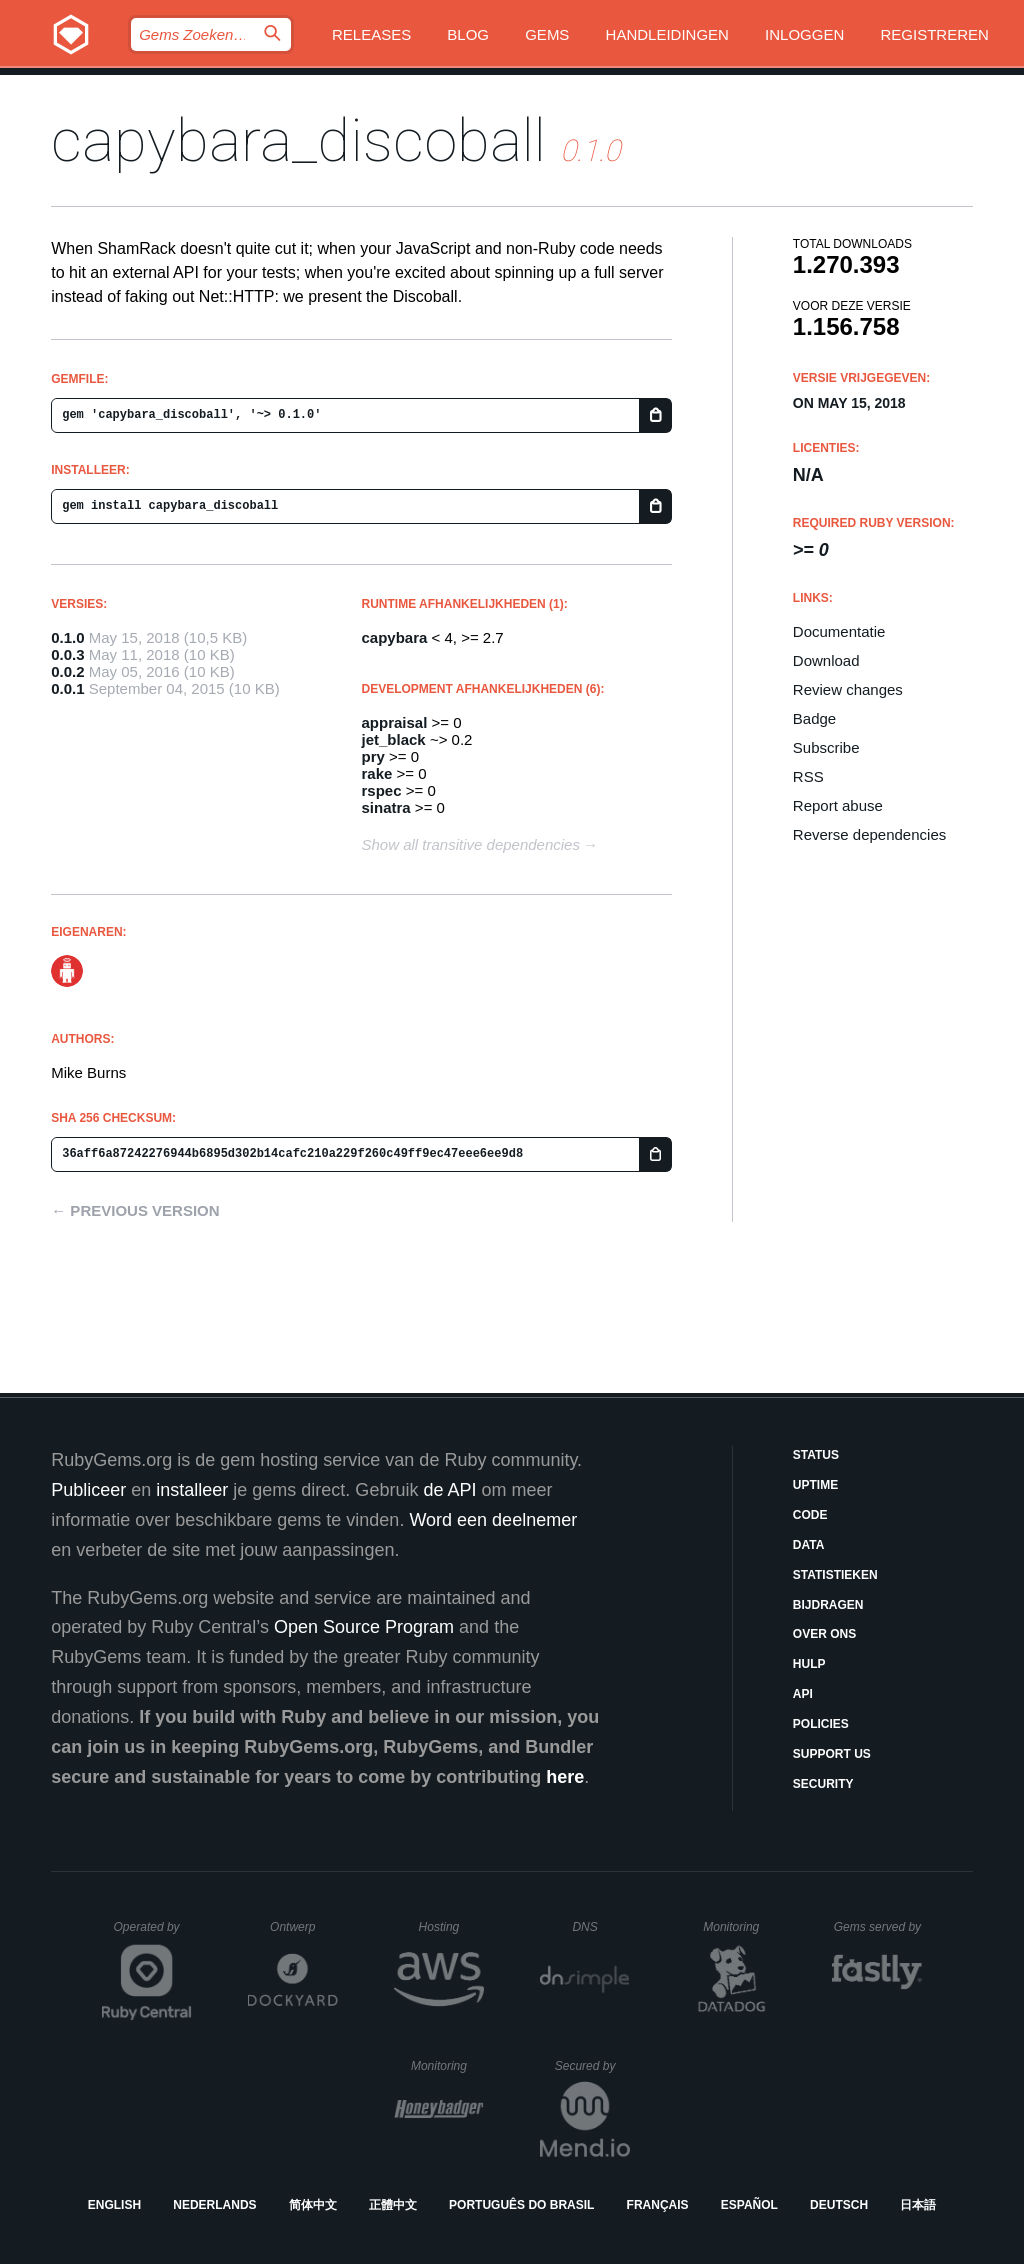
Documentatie (839, 631)
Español (749, 2205)
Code (810, 1515)
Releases (371, 34)
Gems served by (878, 1927)
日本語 (918, 2205)
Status (816, 1455)
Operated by (153, 1934)
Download (826, 660)
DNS (601, 1927)
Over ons (824, 1634)
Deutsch (839, 2205)
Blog (468, 34)
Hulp (809, 1664)
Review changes (848, 689)
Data (809, 1545)
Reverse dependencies (869, 834)
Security (823, 1784)
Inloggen (804, 34)
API (803, 1694)
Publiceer (88, 1490)
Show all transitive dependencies (471, 844)
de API (449, 1490)
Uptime (815, 1485)
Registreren (934, 34)
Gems (547, 34)
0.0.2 (67, 671)
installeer (192, 1490)
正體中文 (393, 2205)
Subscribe (826, 747)
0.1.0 (67, 637)
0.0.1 (67, 688)
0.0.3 (67, 654)
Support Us (832, 1754)
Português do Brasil (521, 2205)
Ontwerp (304, 1927)
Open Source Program (364, 1627)
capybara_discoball (298, 140)
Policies (821, 1724)
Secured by (592, 2066)
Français (658, 2205)
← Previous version (135, 1210)
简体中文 (313, 2205)
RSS (808, 776)
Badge (814, 718)
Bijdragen (828, 1605)
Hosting (451, 1927)
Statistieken (835, 1575)
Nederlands (214, 2205)
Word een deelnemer (493, 1520)
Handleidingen (667, 34)
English (114, 2205)
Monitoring (739, 1927)
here (565, 1777)
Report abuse (838, 805)
